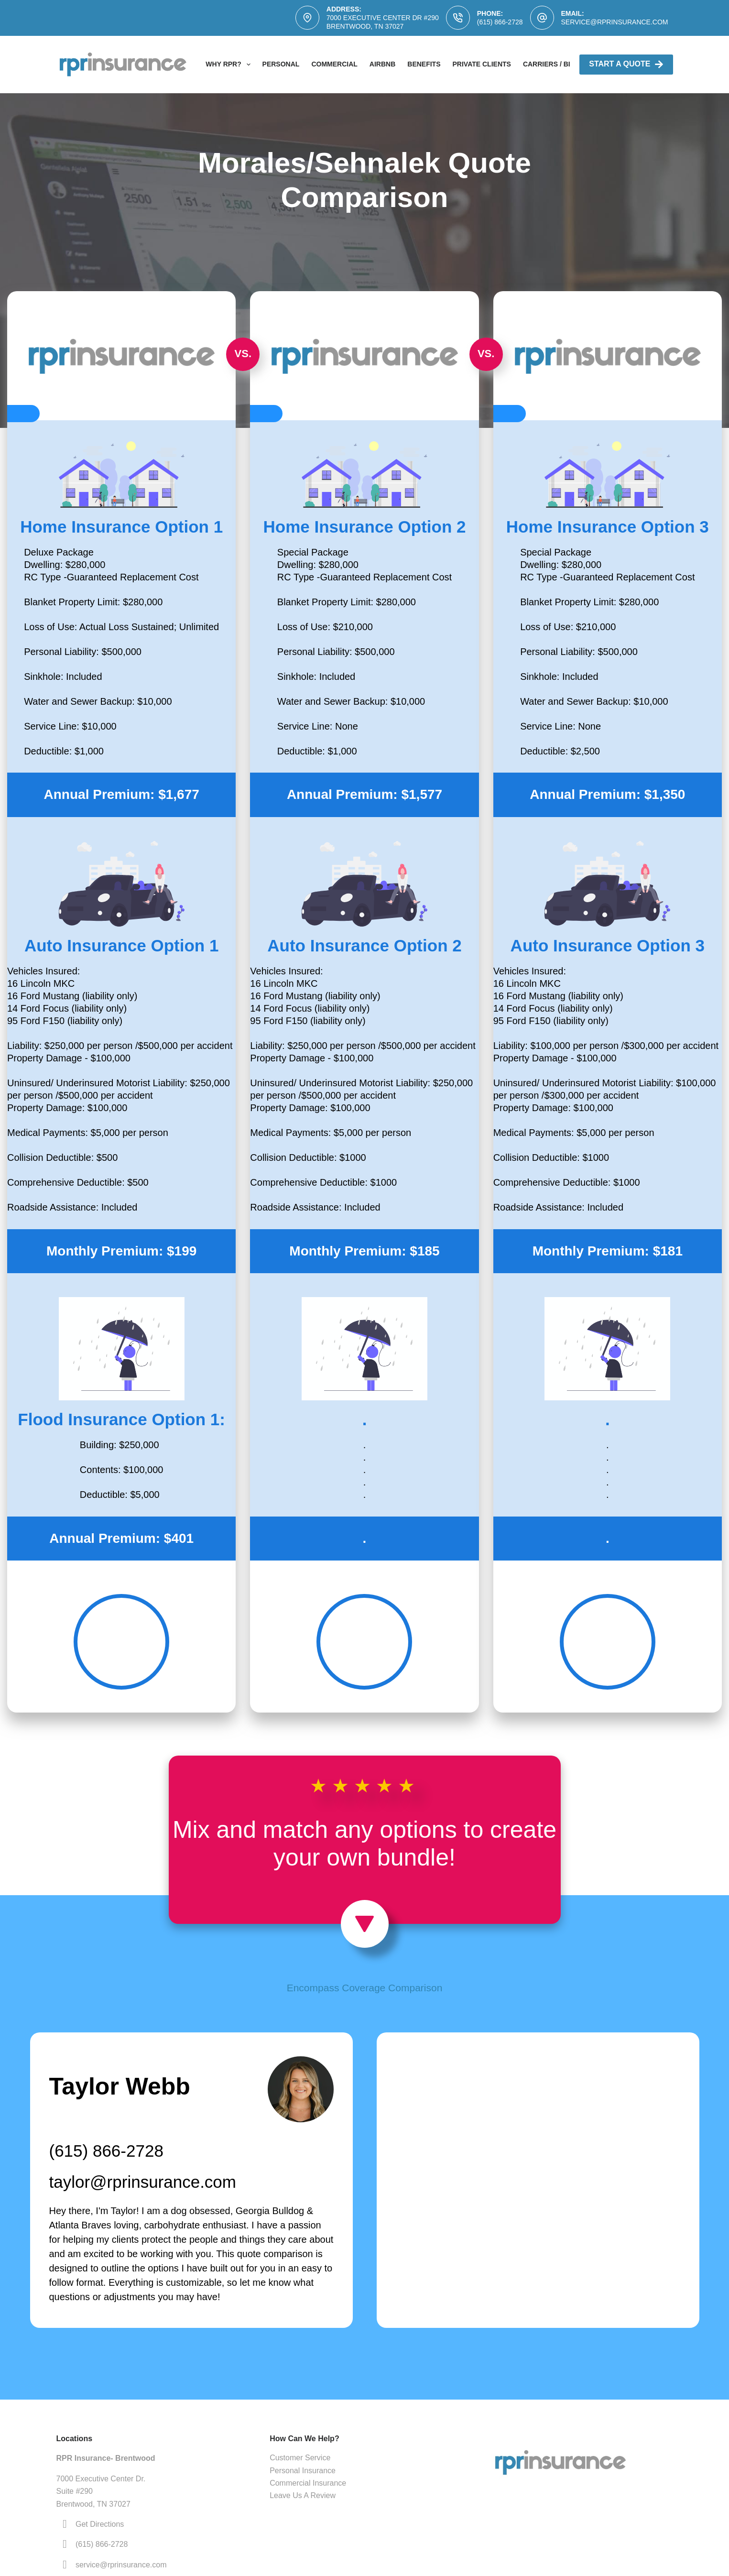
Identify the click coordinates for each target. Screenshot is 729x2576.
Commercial (334, 64)
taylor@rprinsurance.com (143, 2181)
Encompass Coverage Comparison (365, 1987)
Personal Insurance (303, 2471)
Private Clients (482, 64)
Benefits (423, 64)
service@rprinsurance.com (614, 22)
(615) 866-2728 (500, 22)
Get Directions (100, 2524)
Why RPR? (230, 64)
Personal (281, 64)
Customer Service (300, 2458)
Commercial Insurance (308, 2483)
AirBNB (382, 64)
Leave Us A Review (303, 2495)
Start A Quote (626, 64)
